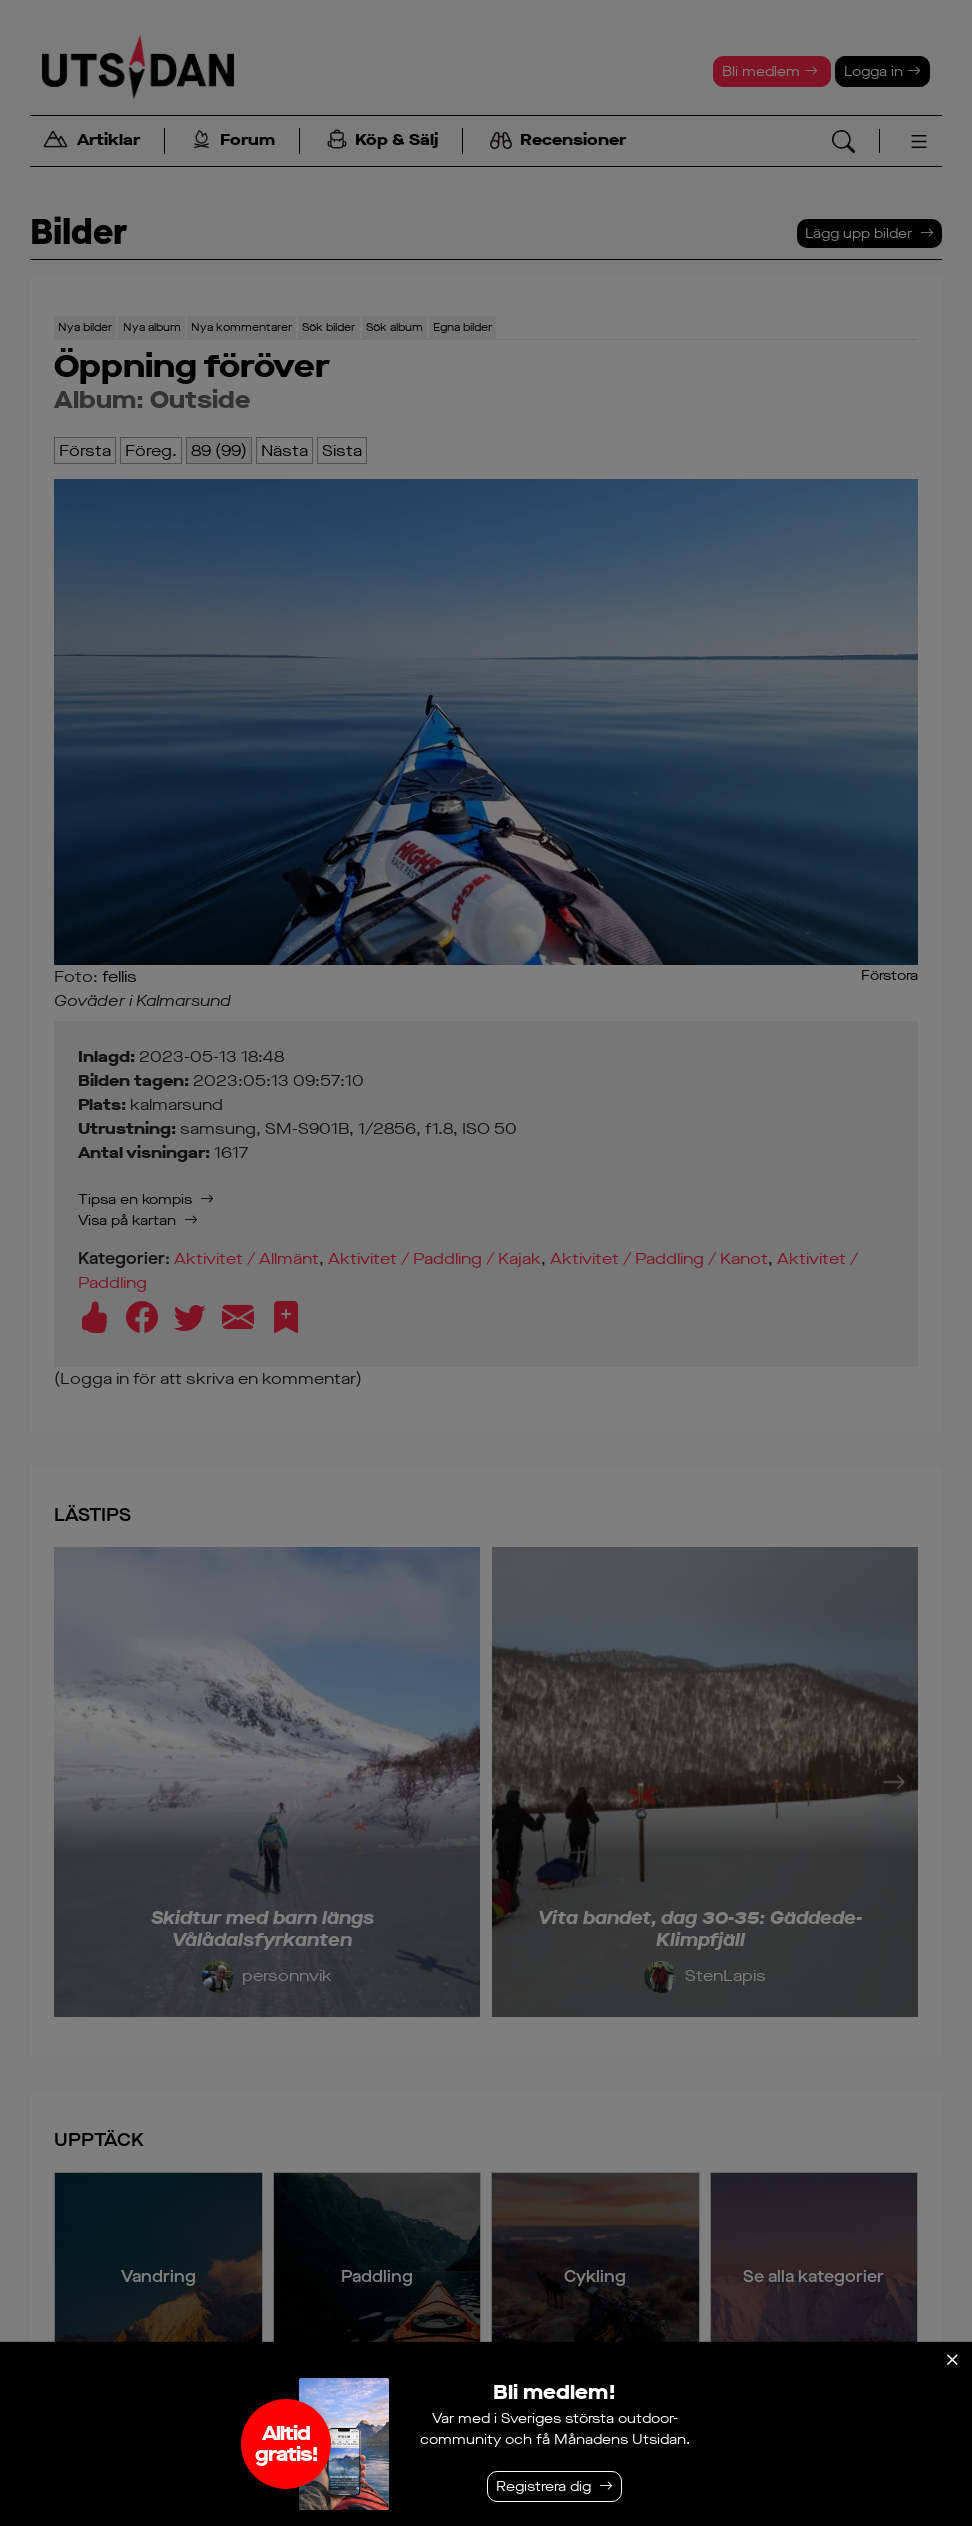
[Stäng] (952, 2360)
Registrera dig (543, 2486)
